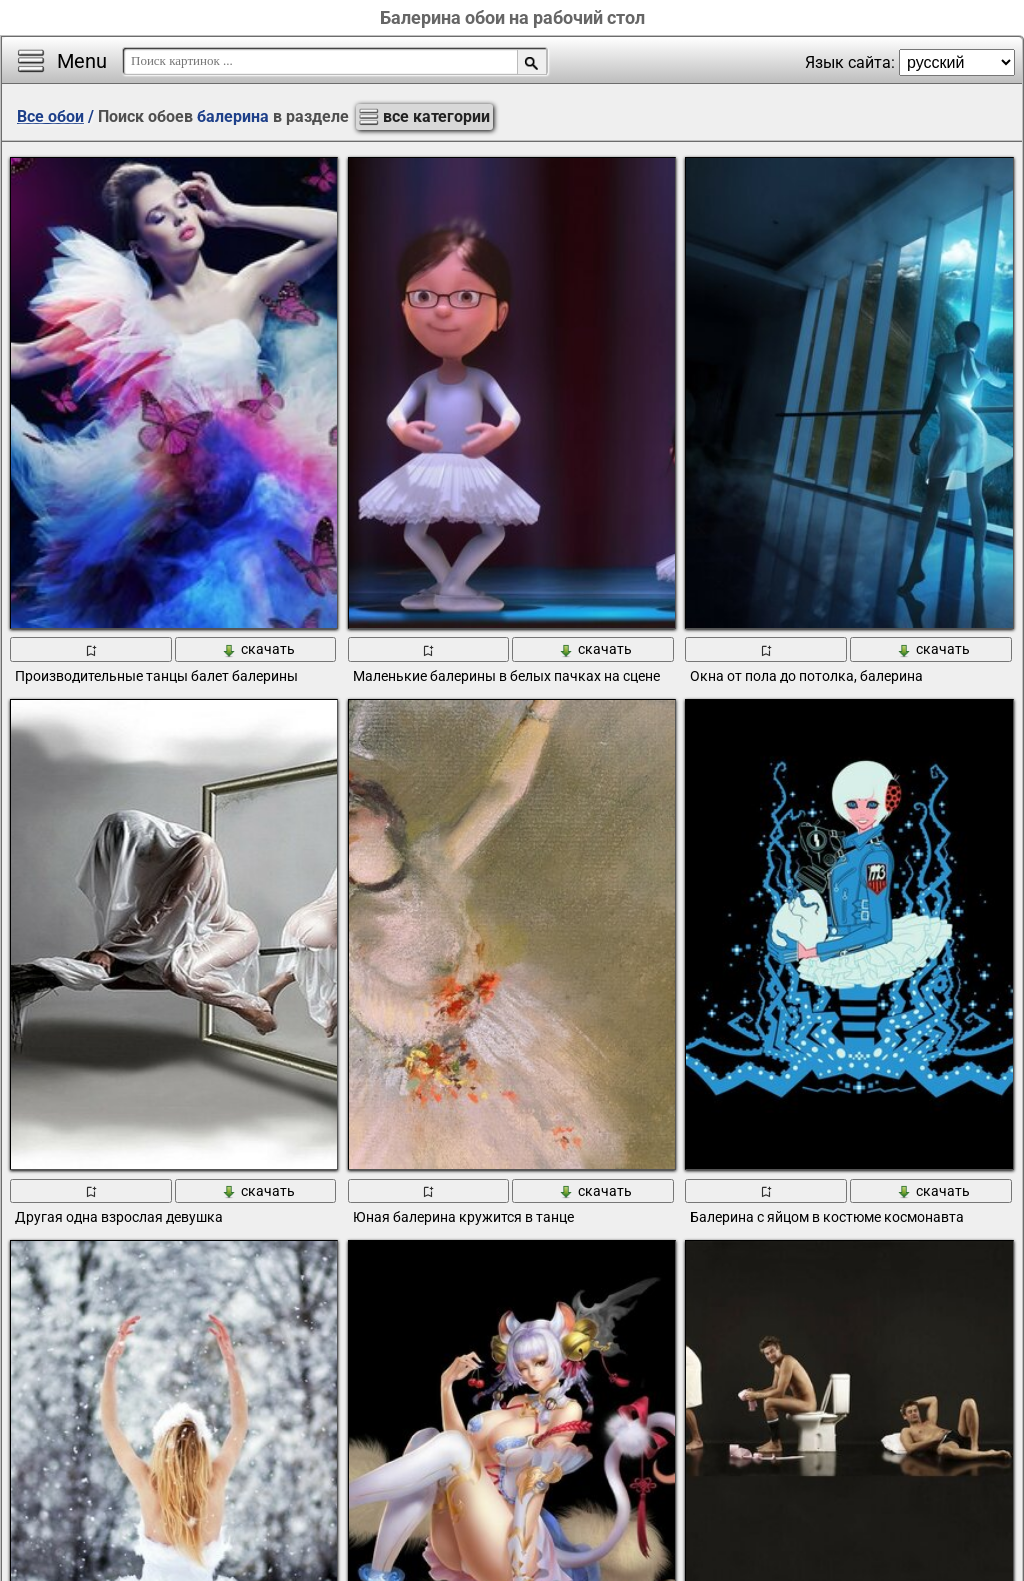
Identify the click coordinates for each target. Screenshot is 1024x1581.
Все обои (50, 116)
